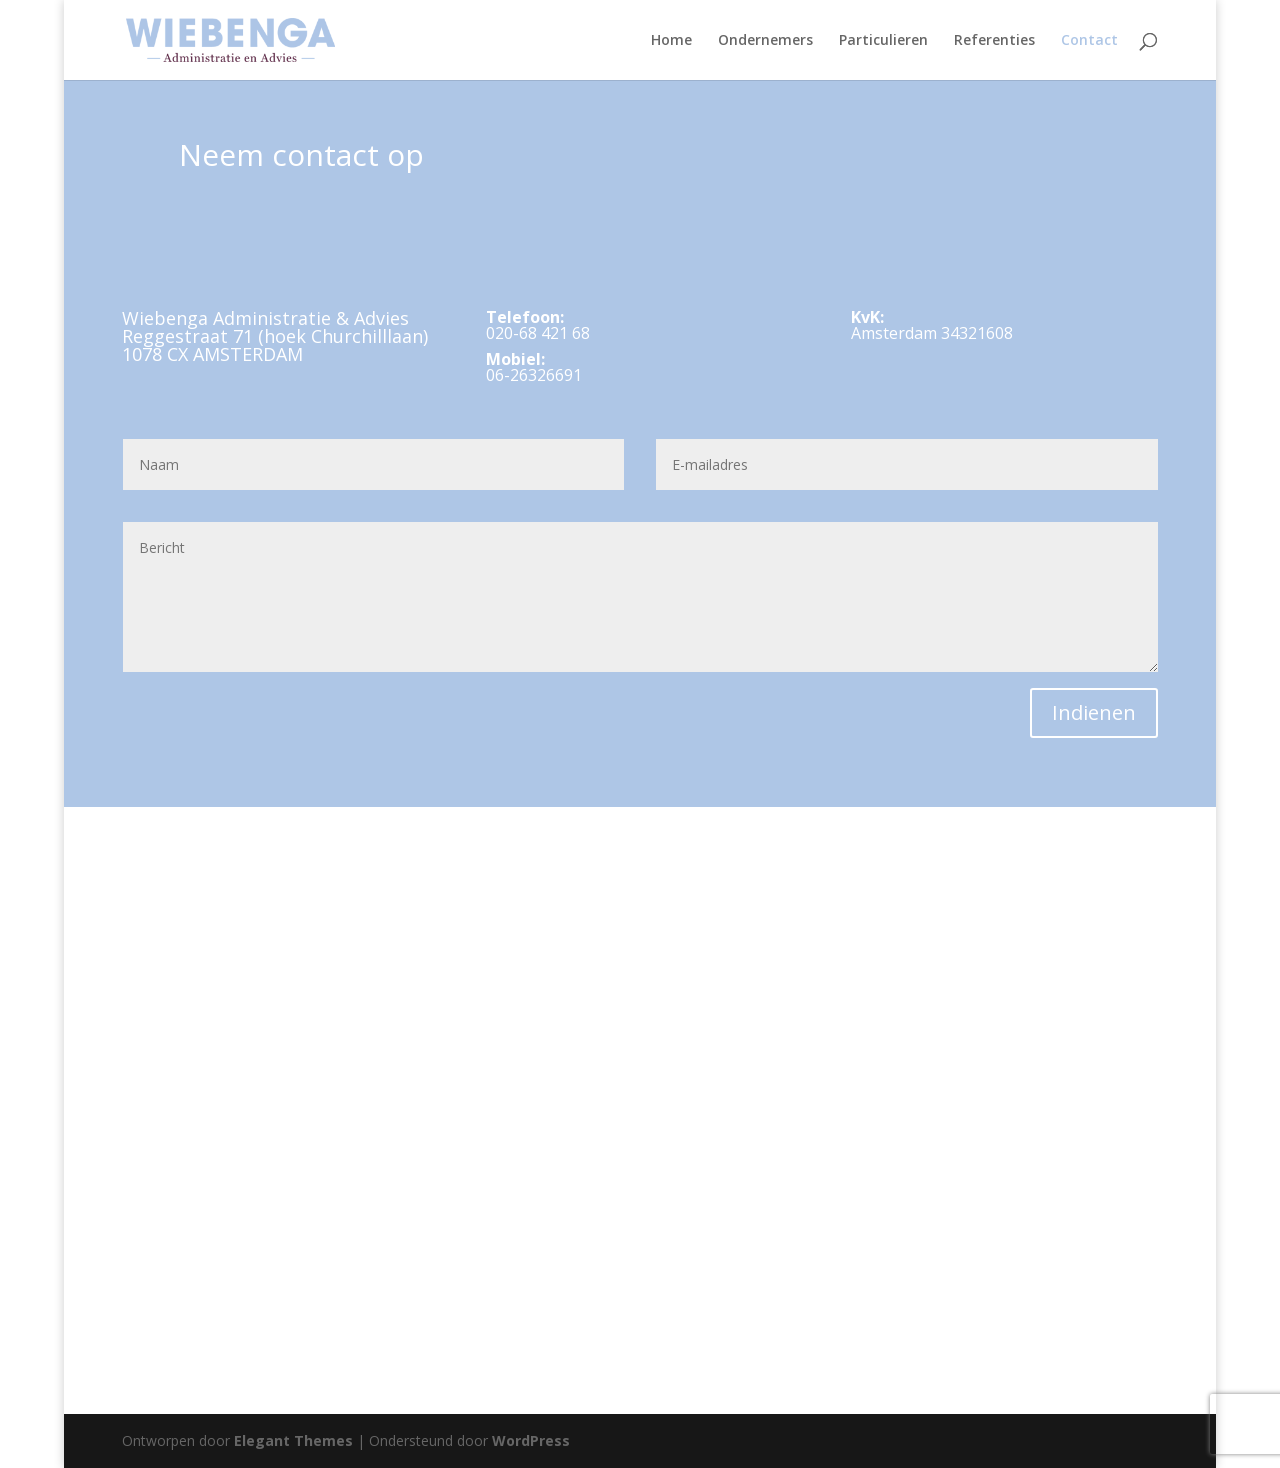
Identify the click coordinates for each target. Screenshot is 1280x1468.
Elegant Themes (293, 1440)
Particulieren (883, 41)
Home (671, 41)
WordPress (531, 1440)
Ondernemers (765, 41)
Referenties (994, 41)
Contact (1089, 41)
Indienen (1094, 712)
